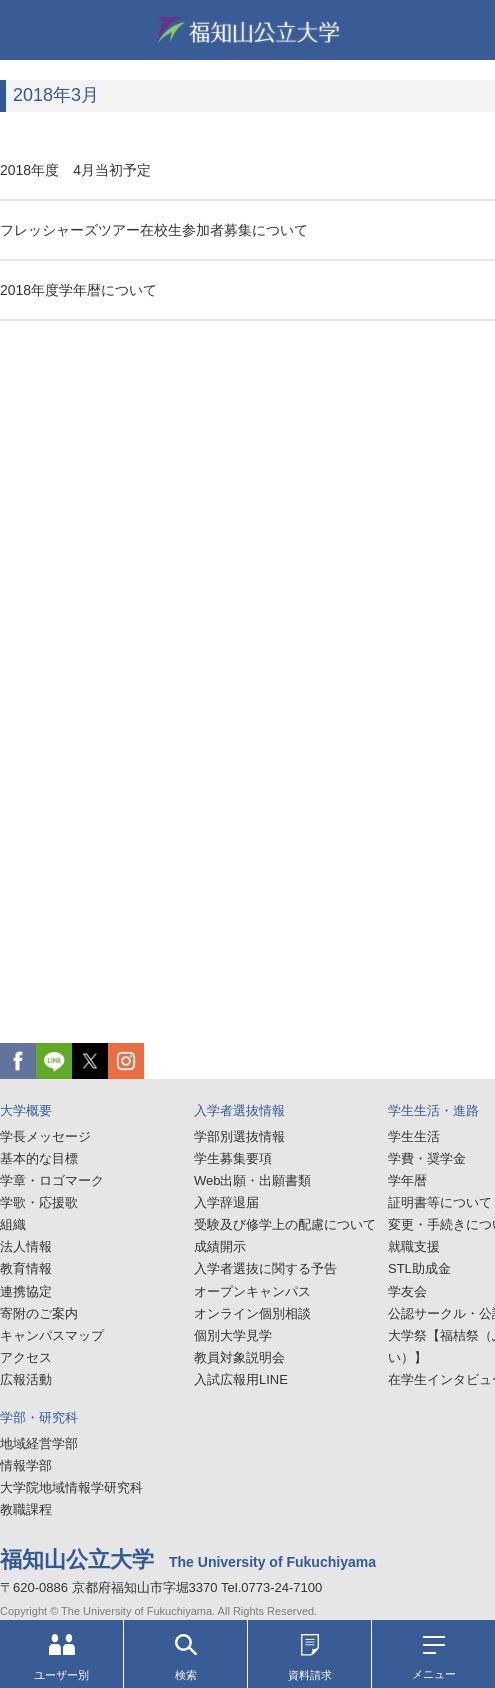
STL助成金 (419, 1268)
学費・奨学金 (427, 1158)
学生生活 (414, 1136)
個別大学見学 (233, 1335)
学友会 (407, 1291)
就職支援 (414, 1246)
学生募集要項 (233, 1158)
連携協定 (26, 1291)
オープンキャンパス (252, 1291)
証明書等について (440, 1202)
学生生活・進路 (433, 1110)
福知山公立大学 (248, 30)
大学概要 (26, 1110)
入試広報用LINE (241, 1379)
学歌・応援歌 (39, 1202)
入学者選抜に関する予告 (265, 1268)
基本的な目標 (39, 1158)
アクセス (26, 1357)
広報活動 (26, 1379)
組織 (13, 1224)
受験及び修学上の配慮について (285, 1224)
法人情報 (26, 1246)
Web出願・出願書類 (253, 1180)
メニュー (434, 1658)
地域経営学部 (39, 1443)
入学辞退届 (226, 1202)
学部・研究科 (39, 1417)
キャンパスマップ (52, 1335)
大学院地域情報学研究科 (71, 1487)
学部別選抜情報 (239, 1136)
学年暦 (407, 1180)
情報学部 (26, 1465)
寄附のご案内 (39, 1313)
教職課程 (26, 1509)
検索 (186, 1657)
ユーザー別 (61, 1657)
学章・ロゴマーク (52, 1180)
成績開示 (220, 1246)
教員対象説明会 (239, 1357)
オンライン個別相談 (252, 1313)
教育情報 (26, 1268)
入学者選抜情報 (239, 1110)
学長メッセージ (45, 1136)
